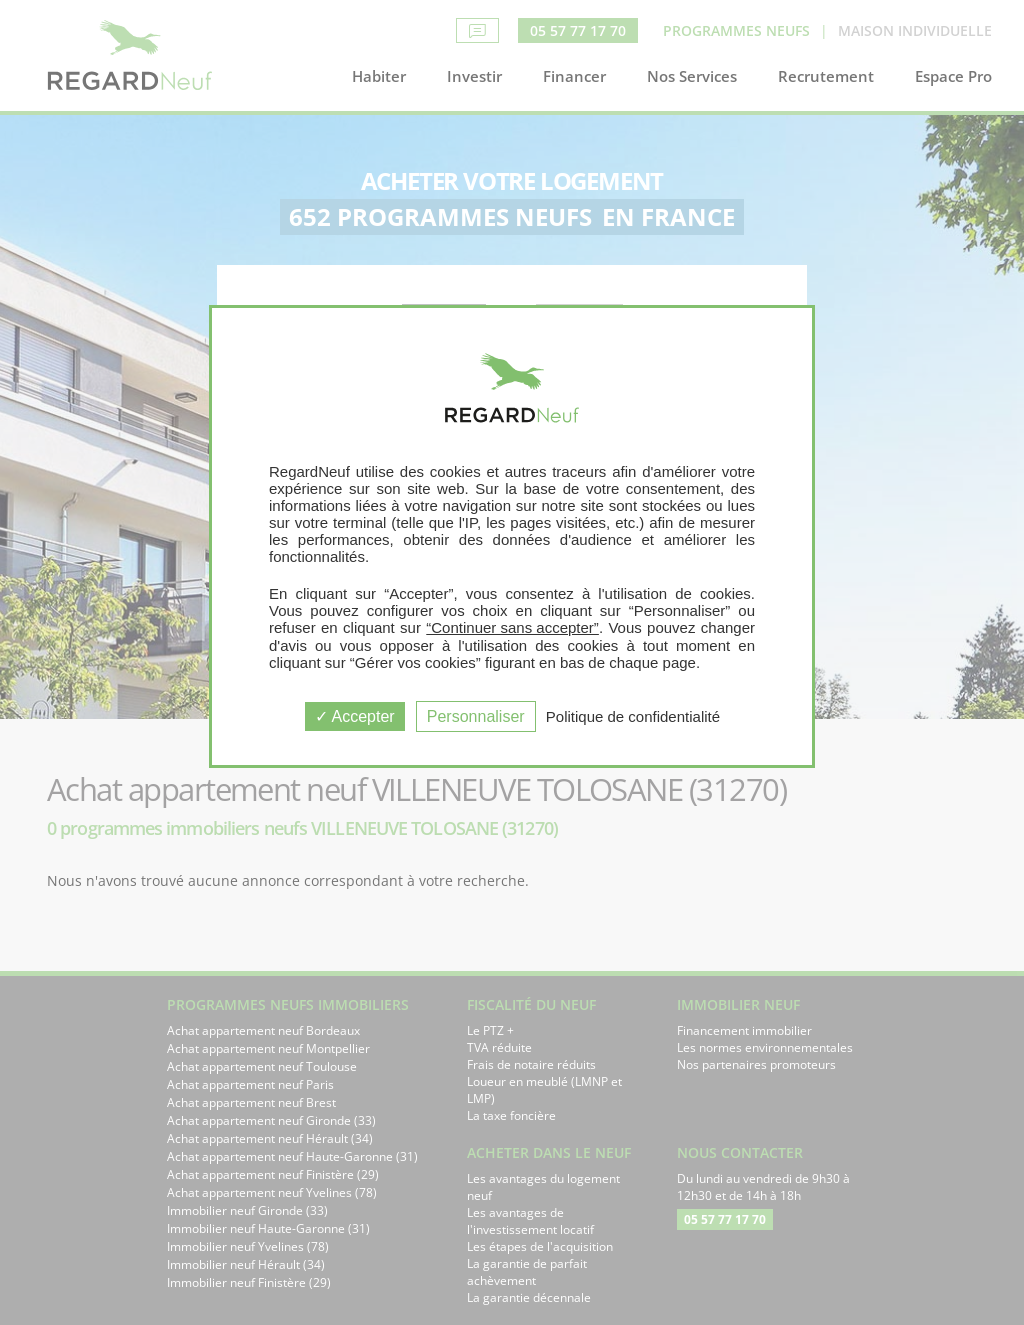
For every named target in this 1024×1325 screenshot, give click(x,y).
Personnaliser (476, 716)
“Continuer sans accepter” (512, 627)
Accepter (355, 716)
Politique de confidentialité (633, 716)
